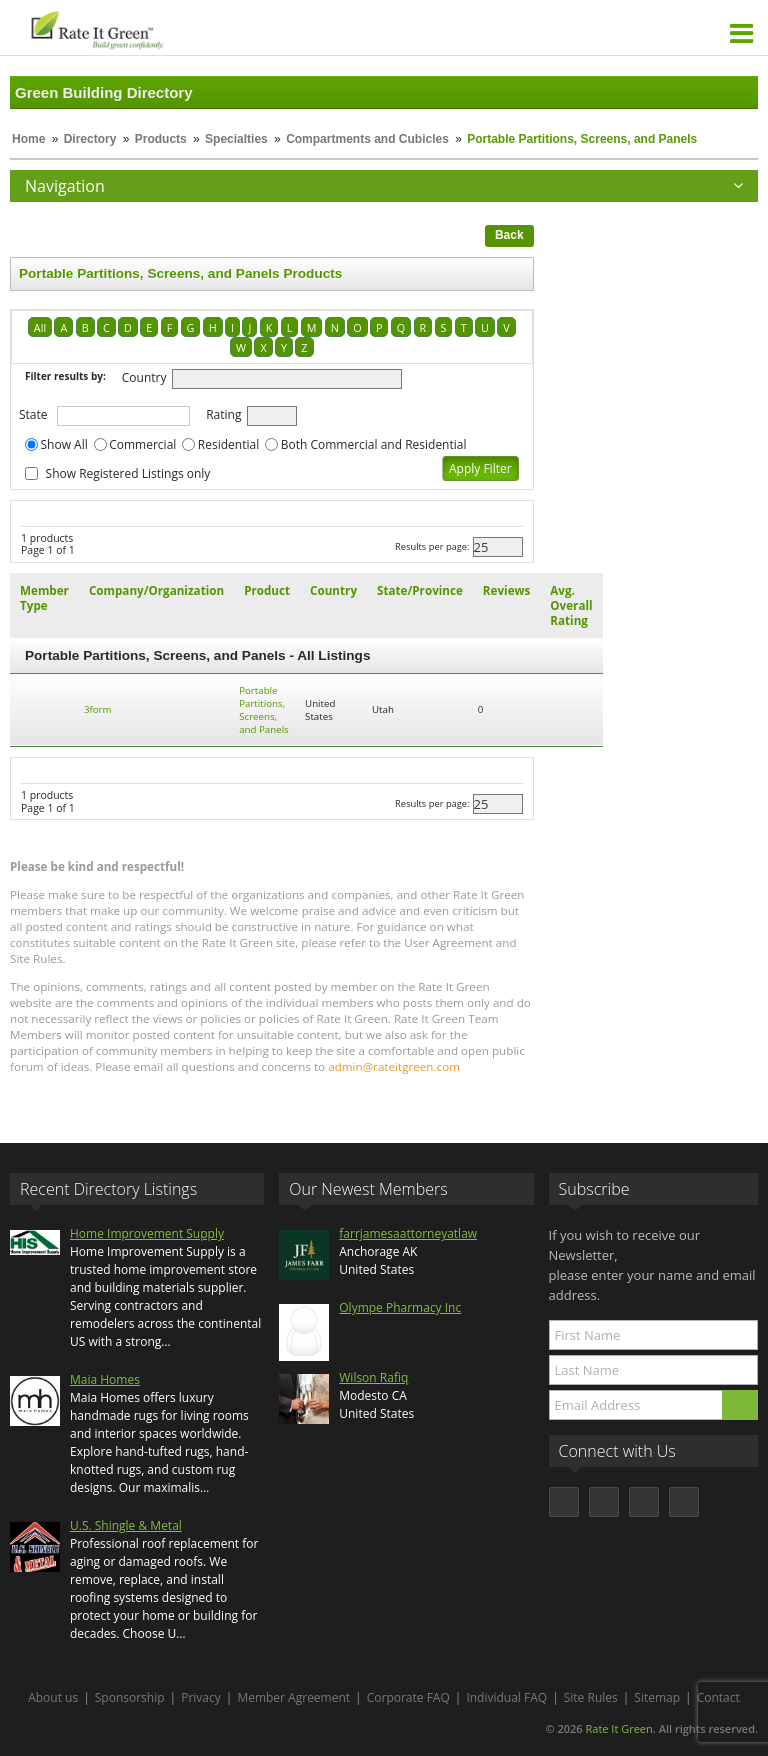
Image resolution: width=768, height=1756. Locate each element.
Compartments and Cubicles (367, 139)
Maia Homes (105, 1379)
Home (28, 139)
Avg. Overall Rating (571, 605)
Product (267, 590)
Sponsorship (130, 1697)
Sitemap (657, 1697)
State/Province (420, 590)
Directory (90, 139)
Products (161, 139)
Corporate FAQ (408, 1697)
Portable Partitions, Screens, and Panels (264, 710)
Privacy (201, 1697)
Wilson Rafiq (373, 1377)
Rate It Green (618, 1728)
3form (98, 709)
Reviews (506, 590)
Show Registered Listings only (128, 473)
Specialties (236, 139)
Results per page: (432, 546)
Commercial (142, 444)
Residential (228, 444)
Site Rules (591, 1697)
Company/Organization (156, 590)
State (33, 414)
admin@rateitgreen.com (394, 1066)
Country (144, 377)
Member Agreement (293, 1697)
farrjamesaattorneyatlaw (408, 1233)
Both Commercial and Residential (374, 444)
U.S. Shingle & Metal (126, 1525)
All (40, 327)
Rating (223, 414)
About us (53, 1697)
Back (509, 235)
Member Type (44, 598)
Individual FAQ (506, 1697)
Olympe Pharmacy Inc (400, 1307)
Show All (64, 444)
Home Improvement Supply (147, 1233)
